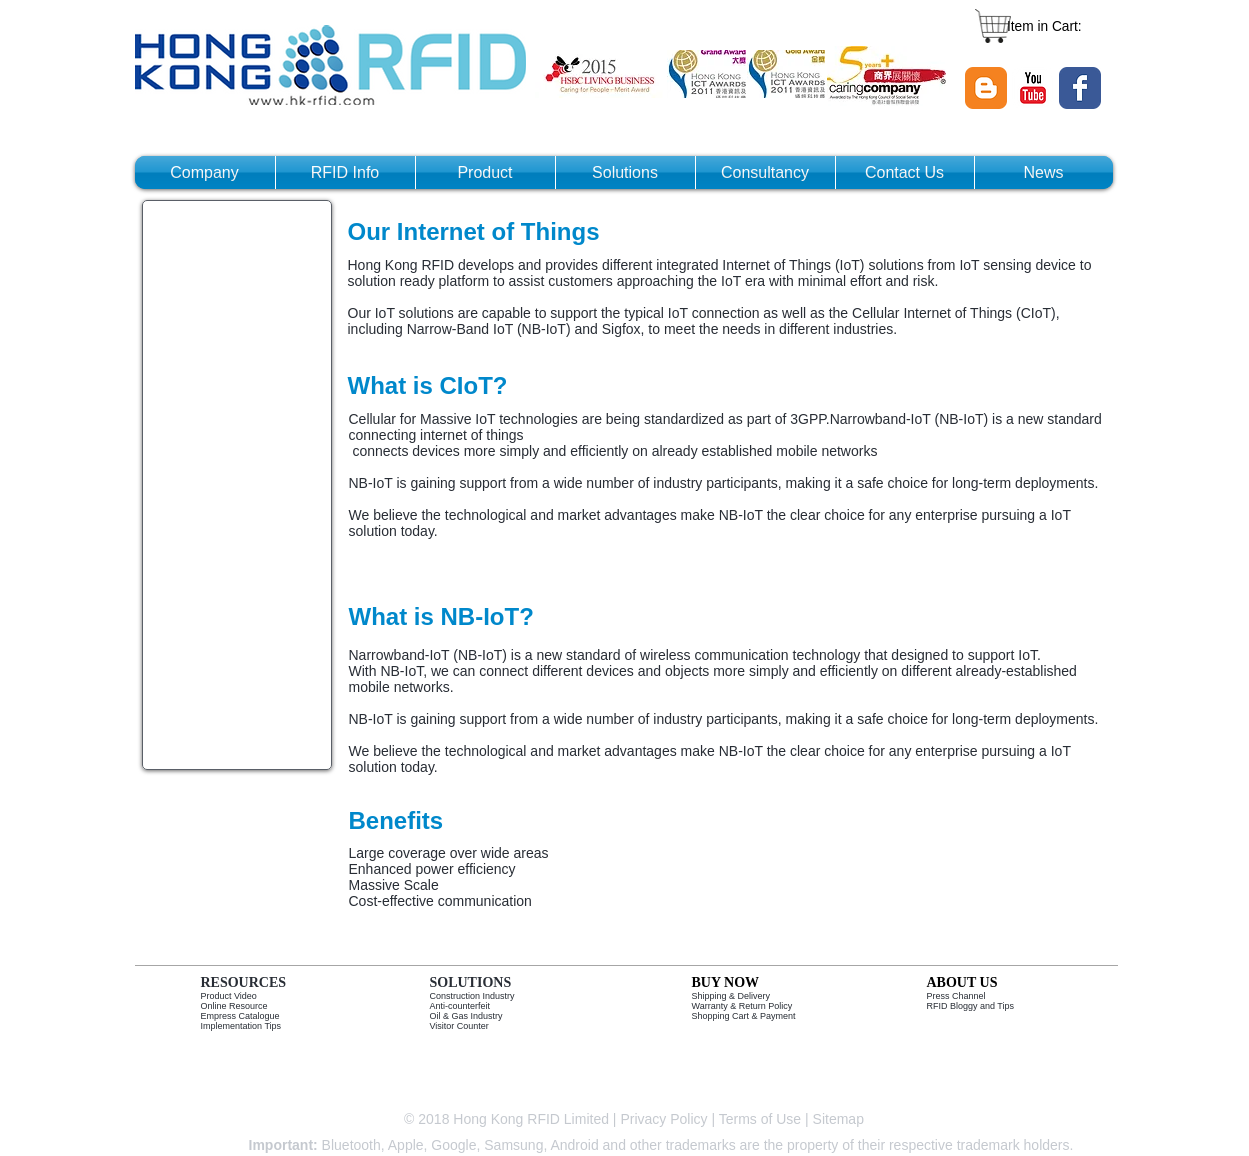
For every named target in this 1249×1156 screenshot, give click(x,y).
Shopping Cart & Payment (744, 1016)
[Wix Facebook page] (1080, 88)
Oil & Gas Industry (466, 1016)
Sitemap (840, 1119)
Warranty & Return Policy (742, 1006)
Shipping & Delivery (731, 996)
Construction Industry (472, 996)
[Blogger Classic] (986, 88)
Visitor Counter (459, 1026)
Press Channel (956, 996)
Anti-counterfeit (460, 1006)
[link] (1054, 26)
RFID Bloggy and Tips (971, 1006)
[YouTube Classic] (1033, 88)
